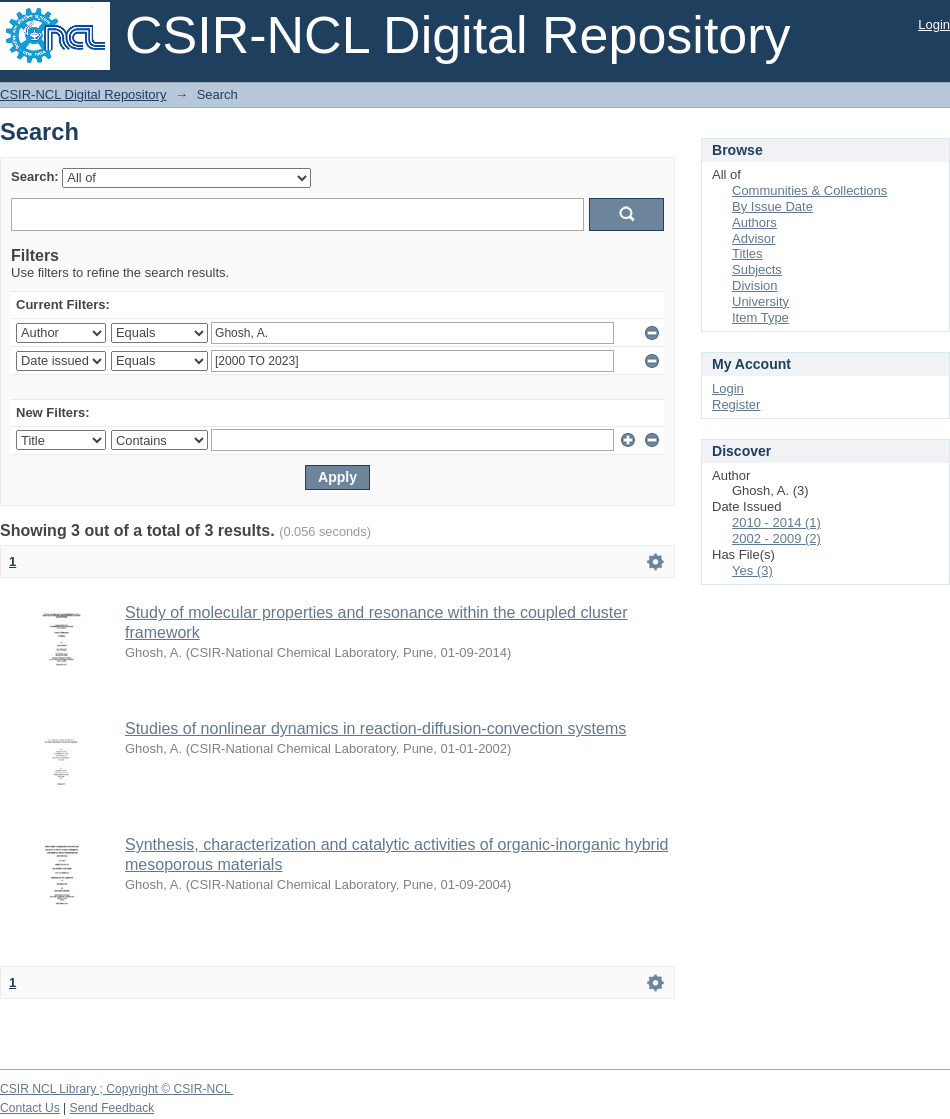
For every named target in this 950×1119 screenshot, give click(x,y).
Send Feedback (112, 1108)
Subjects (757, 269)
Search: (35, 176)
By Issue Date (772, 206)
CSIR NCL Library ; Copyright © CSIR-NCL (117, 1089)
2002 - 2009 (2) (776, 538)
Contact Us (30, 1108)
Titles (747, 253)
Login (934, 24)
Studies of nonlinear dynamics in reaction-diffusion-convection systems (375, 728)
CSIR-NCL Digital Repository (83, 94)
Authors (754, 222)
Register (736, 404)
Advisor (753, 238)
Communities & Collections (809, 190)
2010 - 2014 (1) (776, 522)
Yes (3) (752, 570)
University (760, 301)
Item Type (760, 317)
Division (755, 285)
